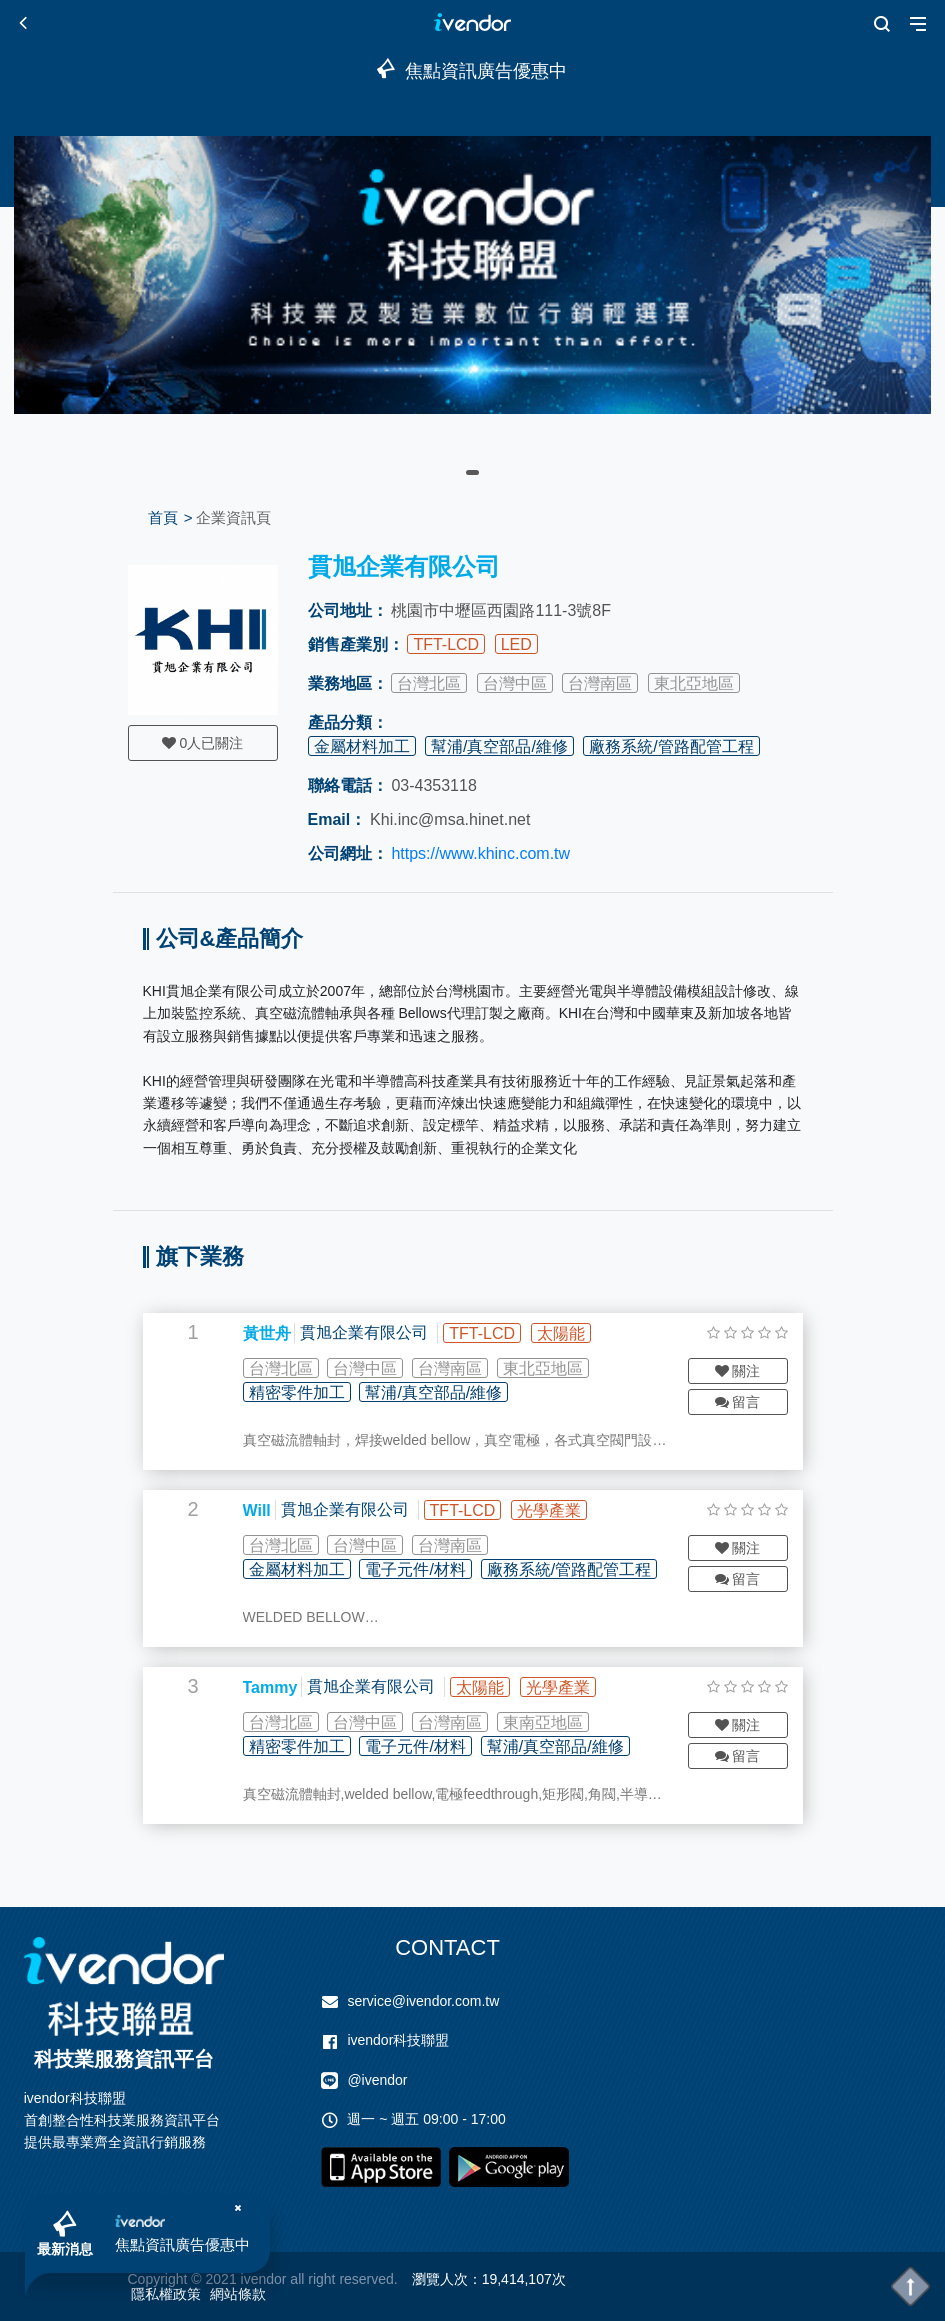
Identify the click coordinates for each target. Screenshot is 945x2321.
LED (516, 644)
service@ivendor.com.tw (423, 2001)
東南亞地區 (543, 1722)
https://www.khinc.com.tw (480, 853)
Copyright (158, 2279)
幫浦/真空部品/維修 (499, 746)
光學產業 (549, 1510)
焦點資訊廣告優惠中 (182, 2244)
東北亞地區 (694, 683)
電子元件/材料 (415, 1569)
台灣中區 (515, 683)
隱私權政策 (166, 2294)
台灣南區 (600, 683)
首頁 (163, 517)
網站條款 (238, 2294)
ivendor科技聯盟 (398, 2040)
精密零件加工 (297, 1392)
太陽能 (561, 1333)
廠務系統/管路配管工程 (671, 746)
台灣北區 (429, 683)
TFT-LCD (446, 644)
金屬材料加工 (362, 746)
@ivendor (377, 2080)
